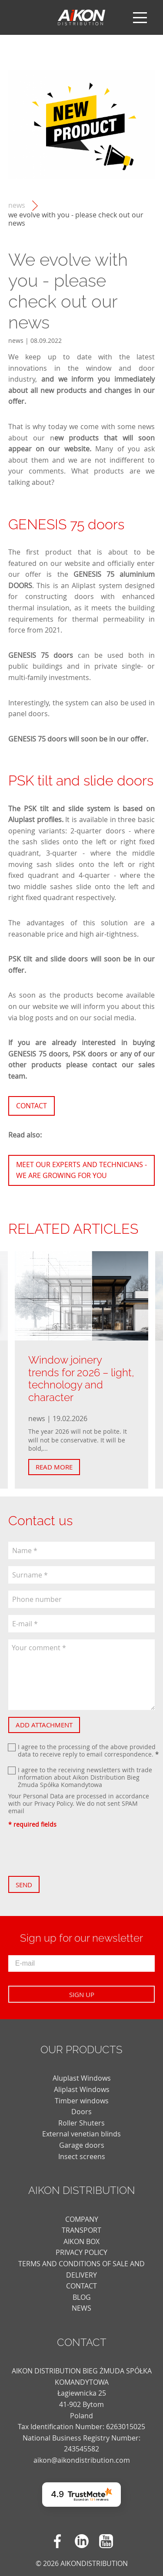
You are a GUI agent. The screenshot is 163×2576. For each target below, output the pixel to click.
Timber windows (82, 2100)
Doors (81, 2111)
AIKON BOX (81, 2241)
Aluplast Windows (82, 2078)
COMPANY (81, 2219)
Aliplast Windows (82, 2089)
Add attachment (44, 1724)
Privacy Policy (53, 1803)
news (16, 205)
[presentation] (74, 1852)
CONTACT (81, 2286)
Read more (54, 1466)
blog (82, 2297)
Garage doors (81, 2145)
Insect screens (81, 2156)
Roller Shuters (81, 2123)
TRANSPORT (81, 2230)
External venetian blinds (81, 2134)
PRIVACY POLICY (81, 2252)
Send (24, 1884)
